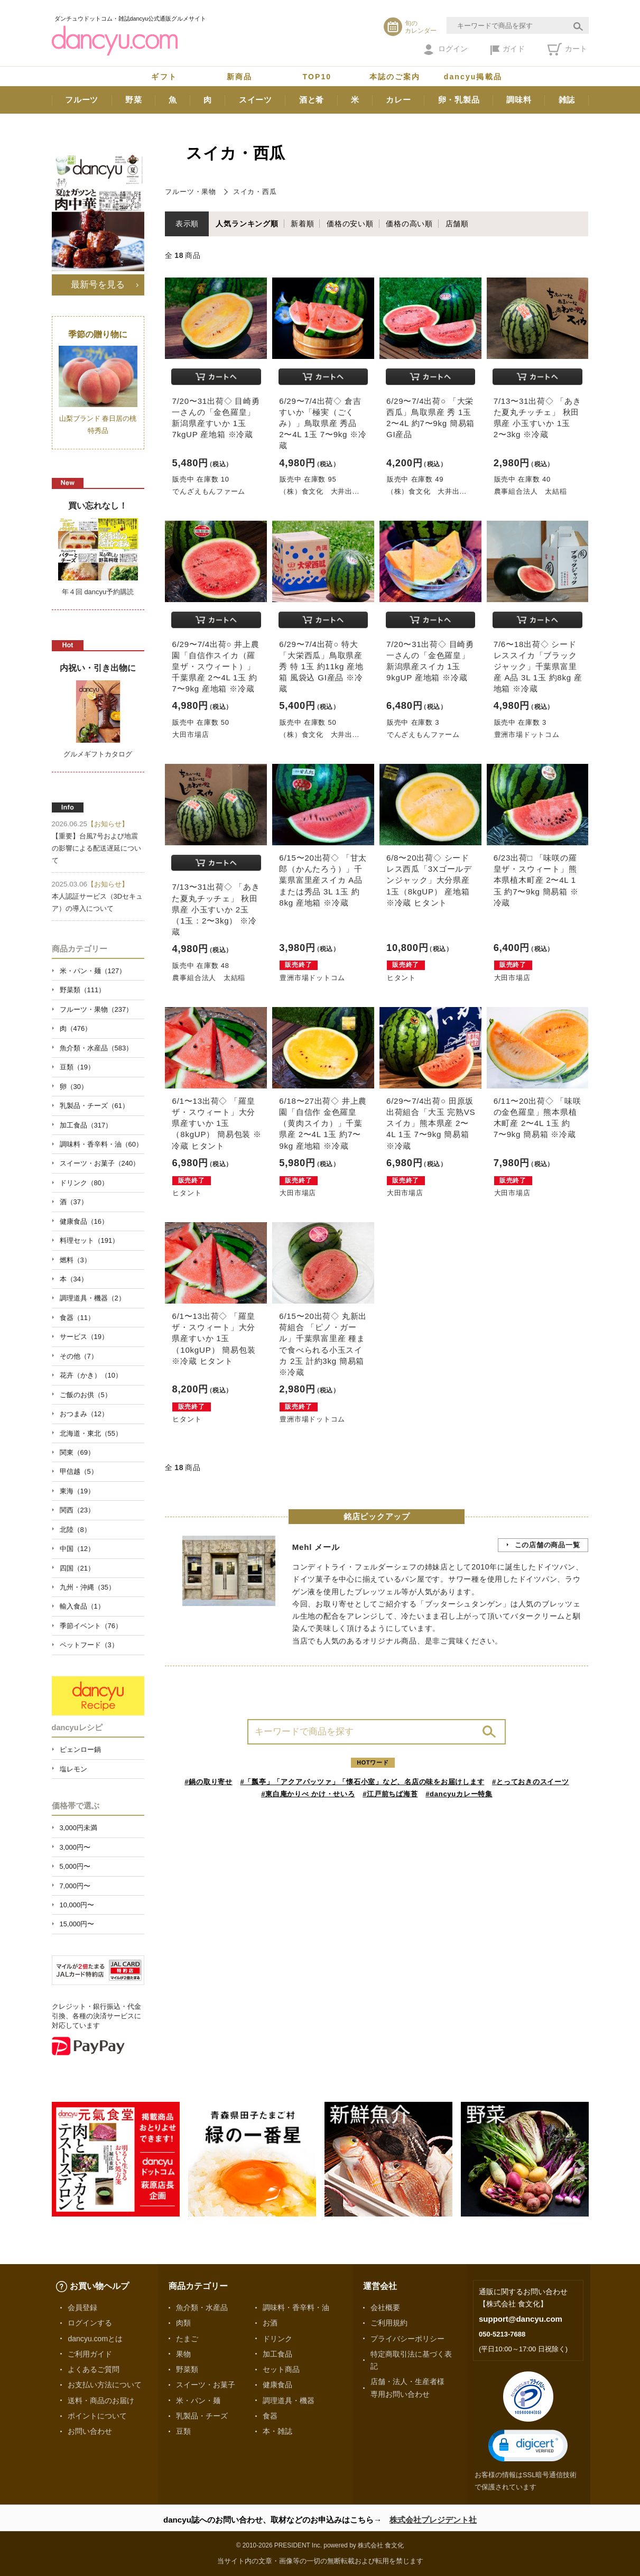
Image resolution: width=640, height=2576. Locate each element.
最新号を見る (98, 284)
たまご (187, 2338)
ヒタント (401, 978)
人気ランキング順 (247, 223)
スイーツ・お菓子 (205, 2384)
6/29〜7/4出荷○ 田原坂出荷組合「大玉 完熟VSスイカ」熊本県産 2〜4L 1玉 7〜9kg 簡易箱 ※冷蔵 (430, 1123)
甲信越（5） (79, 1471)
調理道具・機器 (288, 2400)
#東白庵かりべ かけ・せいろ (308, 1794)
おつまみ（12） (84, 1414)
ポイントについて (97, 2416)
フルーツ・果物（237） (96, 1009)
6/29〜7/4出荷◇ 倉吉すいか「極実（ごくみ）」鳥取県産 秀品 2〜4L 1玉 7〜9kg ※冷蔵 (323, 423)
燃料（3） (75, 1260)
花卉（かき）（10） (91, 1375)
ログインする (90, 2323)
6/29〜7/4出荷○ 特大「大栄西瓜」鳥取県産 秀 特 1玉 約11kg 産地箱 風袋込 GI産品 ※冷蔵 (321, 667)
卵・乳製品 (459, 99)
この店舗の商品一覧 (547, 1545)
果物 (183, 2354)
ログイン (446, 49)
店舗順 (457, 223)
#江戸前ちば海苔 (390, 1794)
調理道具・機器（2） (92, 1298)
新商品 (239, 76)
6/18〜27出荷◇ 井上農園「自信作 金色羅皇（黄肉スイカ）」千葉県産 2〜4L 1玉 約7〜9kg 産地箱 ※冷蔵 (323, 1123)
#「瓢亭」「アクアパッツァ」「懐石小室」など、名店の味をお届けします (362, 1782)
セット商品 (281, 2369)
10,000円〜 (77, 1905)
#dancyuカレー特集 (459, 1794)
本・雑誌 (277, 2431)
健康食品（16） (84, 1221)
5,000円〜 (75, 1866)
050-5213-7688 (502, 2334)
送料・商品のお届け (101, 2400)
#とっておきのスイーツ (530, 1782)
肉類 (183, 2323)
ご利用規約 (388, 2323)
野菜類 (187, 2369)
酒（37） (74, 1202)
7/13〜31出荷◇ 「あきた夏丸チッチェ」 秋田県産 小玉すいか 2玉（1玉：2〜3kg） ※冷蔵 (215, 909)
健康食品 (277, 2384)
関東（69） (77, 1452)
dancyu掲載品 (473, 76)
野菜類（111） (83, 990)
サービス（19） (84, 1337)
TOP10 (317, 76)
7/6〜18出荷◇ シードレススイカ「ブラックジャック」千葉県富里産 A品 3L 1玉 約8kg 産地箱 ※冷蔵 (538, 667)
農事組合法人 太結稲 (530, 491)
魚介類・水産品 (202, 2307)
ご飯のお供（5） (86, 1395)
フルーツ (81, 99)
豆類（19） (77, 1067)
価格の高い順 (409, 223)
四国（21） (77, 1568)
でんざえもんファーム (208, 491)
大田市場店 (190, 734)
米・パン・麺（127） (93, 971)
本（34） (74, 1279)
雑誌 (567, 99)
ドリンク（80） (84, 1183)
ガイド (507, 49)
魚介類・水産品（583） (96, 1048)
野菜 (133, 99)
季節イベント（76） (91, 1626)
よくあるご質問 (93, 2369)
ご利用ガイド (90, 2354)
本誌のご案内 (395, 76)
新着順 (302, 223)
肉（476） (76, 1028)
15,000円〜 (77, 1924)
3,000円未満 (78, 1828)
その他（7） (79, 1356)
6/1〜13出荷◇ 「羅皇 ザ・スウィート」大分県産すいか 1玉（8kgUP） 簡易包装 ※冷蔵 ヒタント (216, 1123)
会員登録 (82, 2307)
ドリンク (277, 2338)
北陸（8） (75, 1530)
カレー (398, 99)
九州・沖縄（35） (87, 1587)
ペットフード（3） (89, 1645)
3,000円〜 (75, 1847)
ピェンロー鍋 (80, 1749)
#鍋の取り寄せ (208, 1782)
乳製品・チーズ (202, 2416)
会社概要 (385, 2307)
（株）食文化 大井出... (319, 491)
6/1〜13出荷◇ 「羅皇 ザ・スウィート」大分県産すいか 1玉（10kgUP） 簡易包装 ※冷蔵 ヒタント (213, 1338)
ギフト (164, 76)
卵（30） (74, 1087)
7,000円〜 (75, 1886)
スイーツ (255, 99)
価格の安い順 (350, 223)
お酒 (270, 2323)
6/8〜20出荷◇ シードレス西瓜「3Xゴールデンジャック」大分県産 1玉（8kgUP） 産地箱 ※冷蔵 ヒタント (429, 880)
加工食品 (277, 2354)
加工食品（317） (86, 1125)
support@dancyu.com (520, 2318)
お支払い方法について (105, 2384)
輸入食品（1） (82, 1606)
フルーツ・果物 (190, 192)
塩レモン (73, 1769)
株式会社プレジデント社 (433, 2519)
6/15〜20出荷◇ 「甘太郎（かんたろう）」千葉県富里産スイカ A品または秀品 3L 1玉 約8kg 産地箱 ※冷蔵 (323, 880)
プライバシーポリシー (407, 2338)
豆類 (183, 2431)
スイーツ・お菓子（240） (100, 1163)
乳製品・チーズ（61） (94, 1106)
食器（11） (77, 1318)
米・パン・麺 (198, 2400)
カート (567, 49)
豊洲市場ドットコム (527, 734)
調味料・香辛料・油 (296, 2307)
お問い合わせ (90, 2431)
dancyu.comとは (95, 2338)
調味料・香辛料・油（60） (101, 1144)
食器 (270, 2416)
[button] (528, 2445)
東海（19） (77, 1491)
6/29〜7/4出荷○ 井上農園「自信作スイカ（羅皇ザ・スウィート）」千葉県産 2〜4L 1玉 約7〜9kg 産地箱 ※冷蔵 (215, 667)
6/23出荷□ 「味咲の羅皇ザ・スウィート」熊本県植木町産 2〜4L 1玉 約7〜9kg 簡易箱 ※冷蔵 (536, 880)
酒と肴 (311, 99)
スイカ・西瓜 (255, 192)
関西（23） (77, 1510)
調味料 (518, 99)
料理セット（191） (89, 1240)
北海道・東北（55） (91, 1433)
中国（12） (77, 1549)
